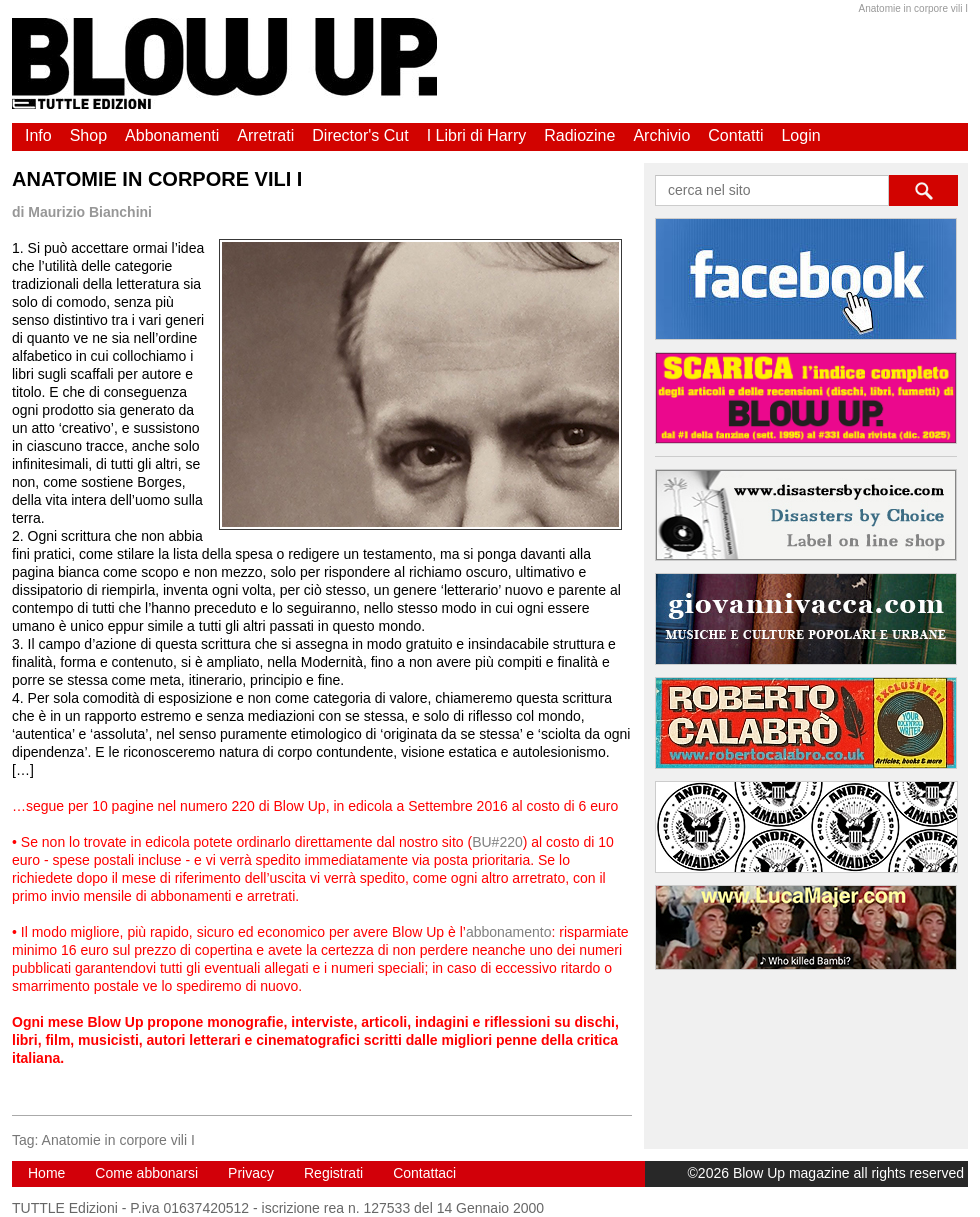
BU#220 (497, 842)
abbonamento (509, 932)
